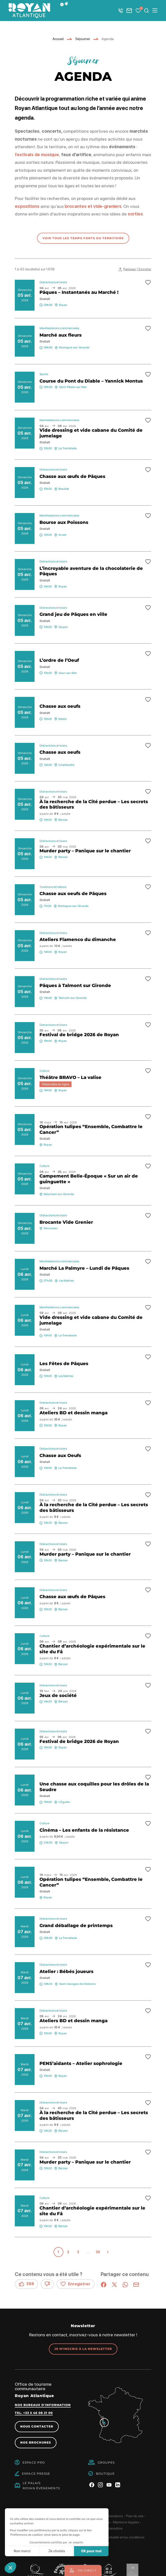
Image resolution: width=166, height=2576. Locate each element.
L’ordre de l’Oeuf (59, 660)
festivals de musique (37, 154)
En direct (82, 2570)
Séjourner (82, 39)
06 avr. (25, 1274)
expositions (27, 206)
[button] (66, 3)
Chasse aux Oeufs (60, 1455)
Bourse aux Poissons (63, 522)
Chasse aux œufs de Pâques (72, 476)
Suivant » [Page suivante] (108, 2252)
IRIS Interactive (111, 2528)
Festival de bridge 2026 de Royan (79, 1034)
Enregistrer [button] (75, 2284)
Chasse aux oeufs (59, 706)
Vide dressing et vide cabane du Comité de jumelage (91, 433)
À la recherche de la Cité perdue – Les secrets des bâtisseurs (93, 804)
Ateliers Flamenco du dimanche (77, 939)
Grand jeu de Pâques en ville (73, 614)
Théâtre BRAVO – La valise (70, 1077)
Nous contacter (36, 2426)
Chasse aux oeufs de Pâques (73, 893)
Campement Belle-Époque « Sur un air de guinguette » (88, 1178)
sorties (135, 213)
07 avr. (25, 1931)
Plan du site (135, 2516)
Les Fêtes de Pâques (63, 1363)
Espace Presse (36, 2473)
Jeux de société (58, 1695)
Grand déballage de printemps (76, 1925)
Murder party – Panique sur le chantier (85, 851)
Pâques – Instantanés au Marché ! (78, 292)
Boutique (105, 2473)
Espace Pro (33, 2462)
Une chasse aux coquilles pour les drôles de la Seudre (94, 1786)
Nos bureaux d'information (43, 2405)
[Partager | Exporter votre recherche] (135, 269)
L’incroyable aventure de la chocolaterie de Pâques (91, 571)
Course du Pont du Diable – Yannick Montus (91, 381)
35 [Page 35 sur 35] (98, 2252)
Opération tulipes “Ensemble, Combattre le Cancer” (91, 1129)
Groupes (106, 2462)
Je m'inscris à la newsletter (83, 2349)
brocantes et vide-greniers (93, 206)
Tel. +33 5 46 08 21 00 (34, 2413)
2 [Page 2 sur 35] (68, 2252)
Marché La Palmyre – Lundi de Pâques (84, 1268)
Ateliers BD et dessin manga (73, 1413)
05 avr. (25, 295)
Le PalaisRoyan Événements (41, 2485)
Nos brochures (35, 2442)
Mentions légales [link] (126, 2522)
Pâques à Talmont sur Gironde (75, 985)
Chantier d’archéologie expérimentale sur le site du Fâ (92, 1648)
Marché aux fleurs (60, 335)
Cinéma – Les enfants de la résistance (84, 1830)
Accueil (58, 39)
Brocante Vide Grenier (66, 1222)
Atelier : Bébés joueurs (66, 1971)
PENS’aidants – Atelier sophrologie (80, 2063)
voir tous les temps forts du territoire (83, 238)
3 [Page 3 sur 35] (78, 2252)
